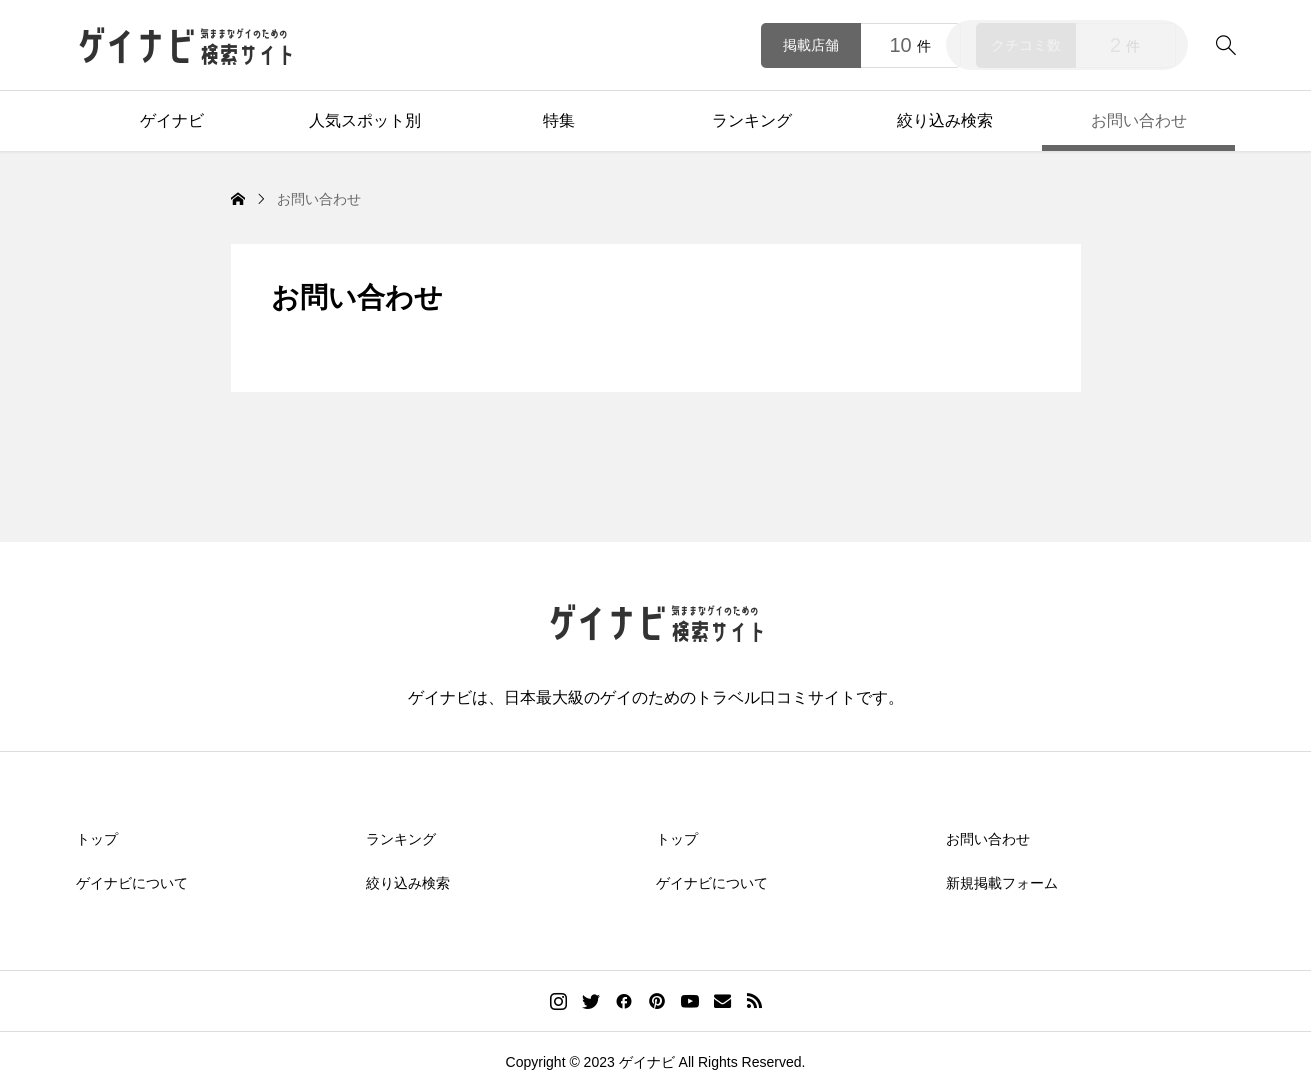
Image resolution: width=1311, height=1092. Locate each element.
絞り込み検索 (945, 120)
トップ (97, 839)
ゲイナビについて (132, 883)
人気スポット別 (365, 120)
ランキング (752, 120)
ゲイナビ (172, 120)
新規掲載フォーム (1002, 883)
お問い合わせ (1139, 120)
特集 (559, 120)
